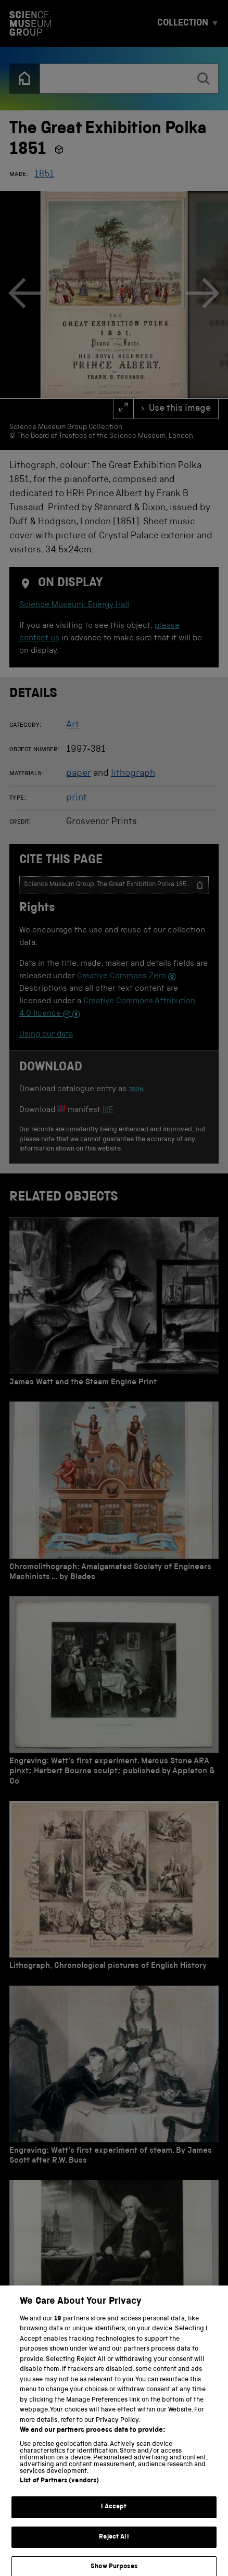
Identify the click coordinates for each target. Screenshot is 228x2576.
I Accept (113, 2513)
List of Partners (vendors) (59, 2487)
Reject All (114, 2544)
